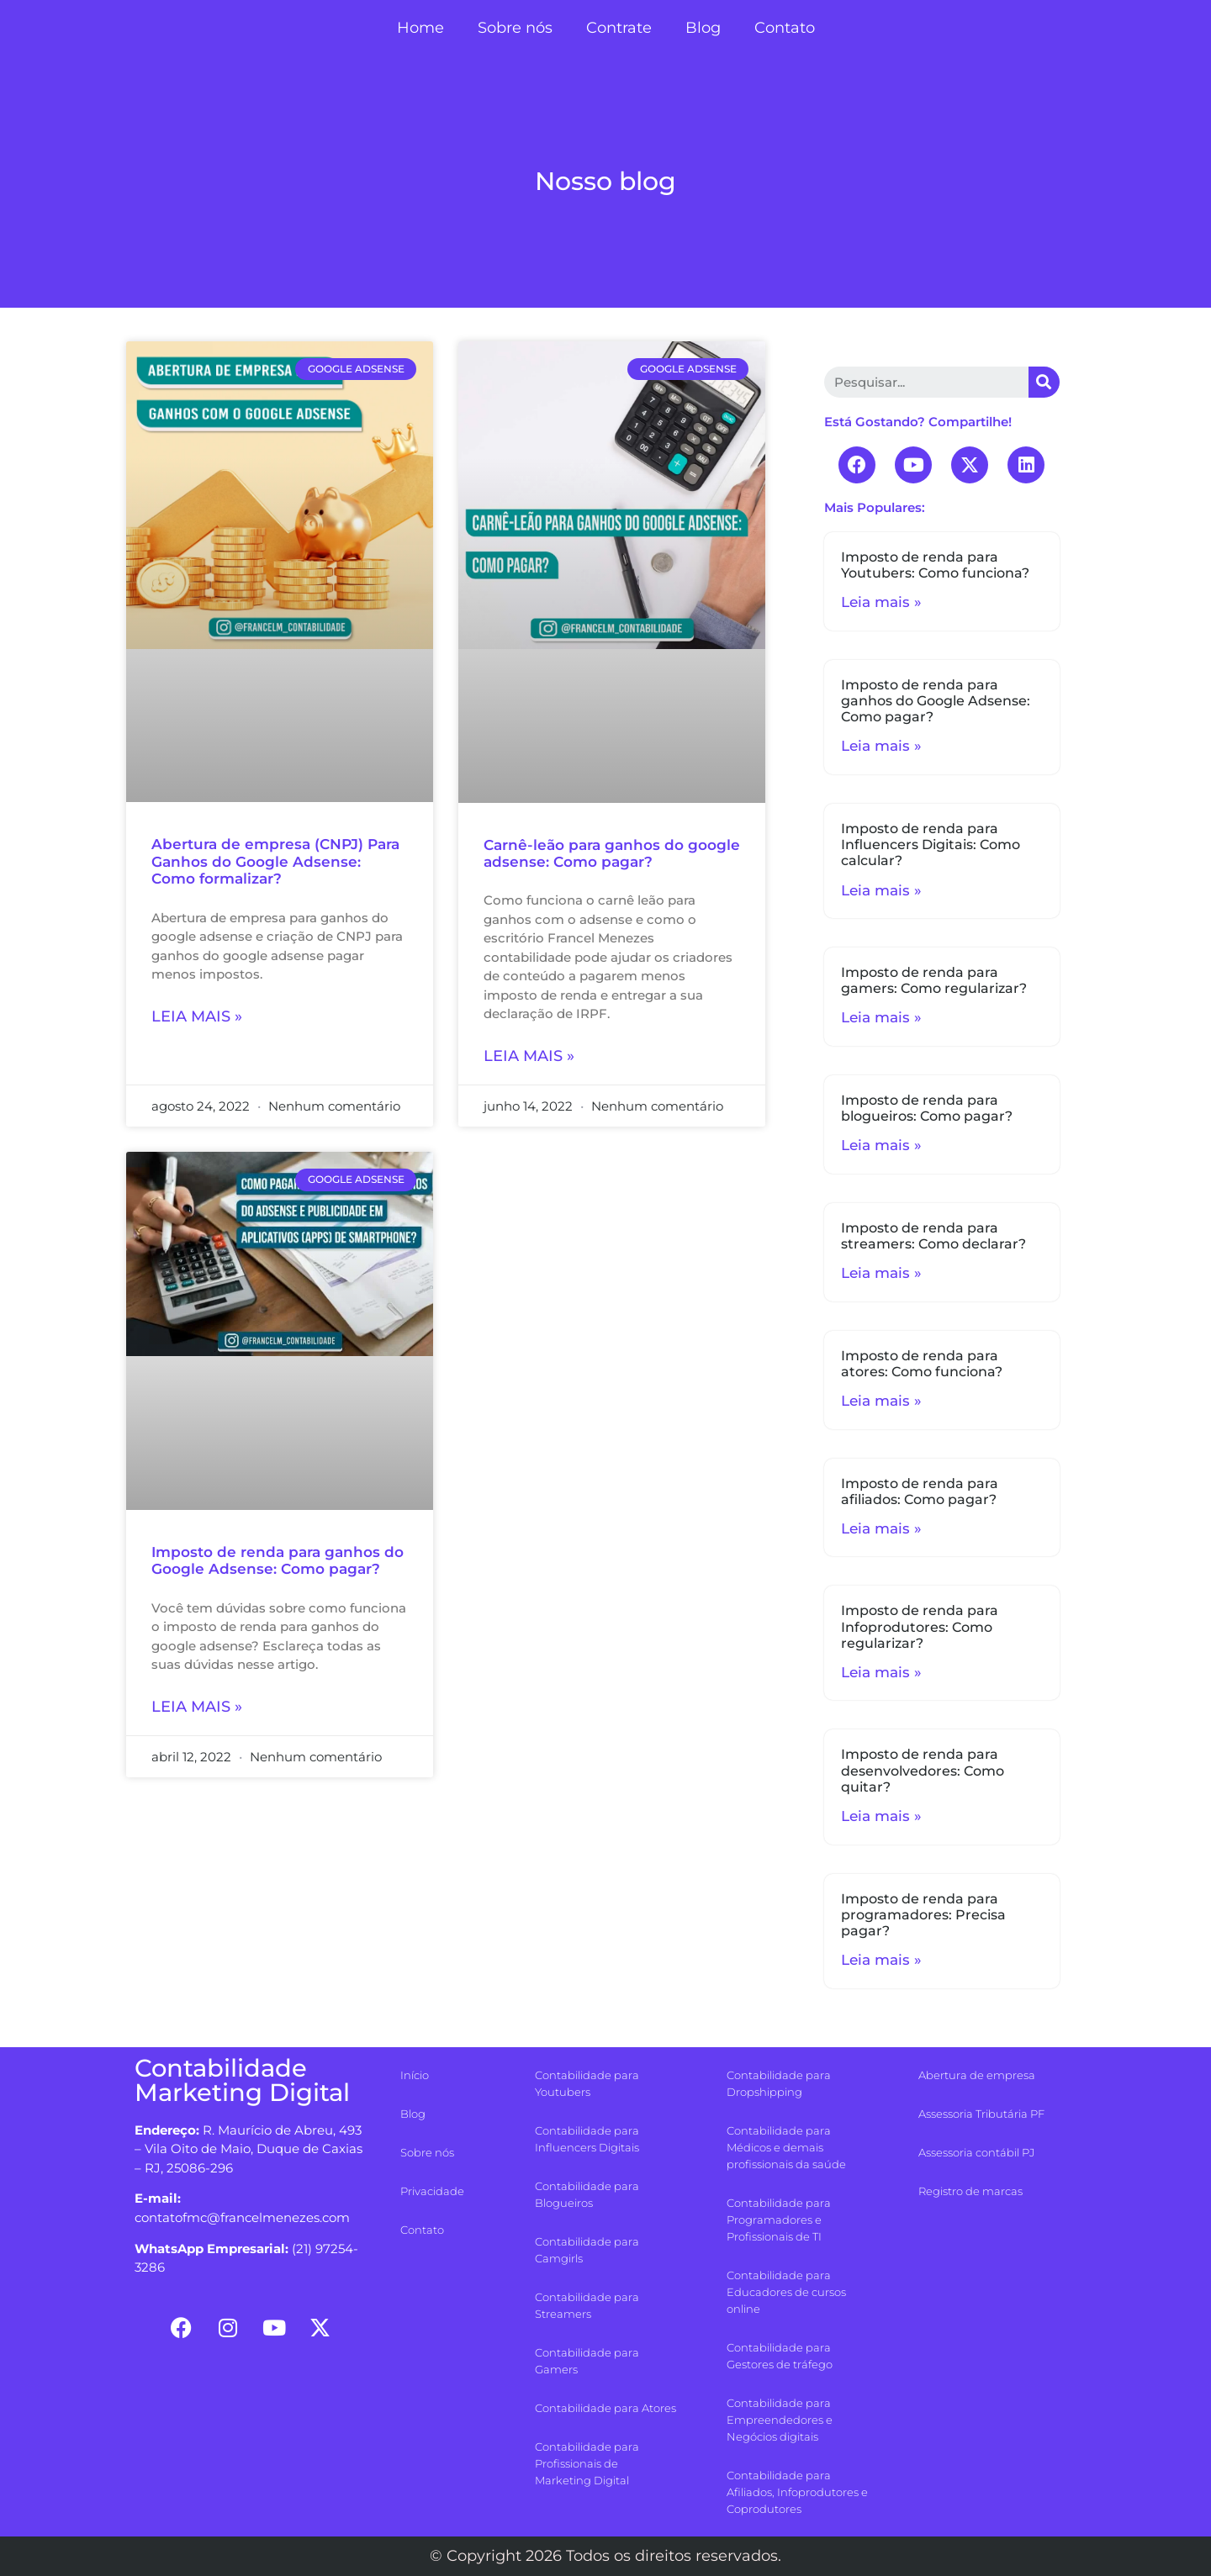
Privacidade (432, 2191)
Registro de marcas (970, 2191)
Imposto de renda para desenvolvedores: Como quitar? (922, 1770)
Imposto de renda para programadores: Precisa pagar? (923, 1915)
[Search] (1044, 382)
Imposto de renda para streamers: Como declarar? (933, 1236)
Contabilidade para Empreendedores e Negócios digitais (780, 2419)
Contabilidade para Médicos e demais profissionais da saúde (786, 2147)
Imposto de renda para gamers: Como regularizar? (934, 980)
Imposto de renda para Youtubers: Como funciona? (935, 565)
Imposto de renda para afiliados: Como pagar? (919, 1491)
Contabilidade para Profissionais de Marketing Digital (587, 2463)
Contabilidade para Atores (605, 2408)
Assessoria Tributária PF (981, 2113)
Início (414, 2075)
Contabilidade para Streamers (587, 2305)
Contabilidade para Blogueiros (587, 2194)
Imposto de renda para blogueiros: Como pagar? (927, 1108)
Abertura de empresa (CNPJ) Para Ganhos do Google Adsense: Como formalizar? (275, 861)
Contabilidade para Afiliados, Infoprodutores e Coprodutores (797, 2491)
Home (420, 27)
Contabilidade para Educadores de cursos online (786, 2291)
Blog (703, 27)
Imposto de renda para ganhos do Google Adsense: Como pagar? (277, 1560)
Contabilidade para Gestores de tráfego (780, 2356)
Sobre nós (515, 27)
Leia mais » (196, 1016)
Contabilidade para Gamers (587, 2361)
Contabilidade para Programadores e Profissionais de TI (779, 2219)
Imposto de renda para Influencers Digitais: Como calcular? (930, 844)
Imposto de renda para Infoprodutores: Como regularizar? (919, 1626)
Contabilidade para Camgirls (587, 2250)
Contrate (619, 27)
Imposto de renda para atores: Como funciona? (921, 1364)
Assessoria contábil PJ (976, 2152)
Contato (784, 27)
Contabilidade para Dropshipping (779, 2083)
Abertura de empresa (976, 2075)
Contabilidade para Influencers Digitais (587, 2139)
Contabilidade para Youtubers (587, 2083)
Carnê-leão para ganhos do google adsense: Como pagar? (612, 853)
